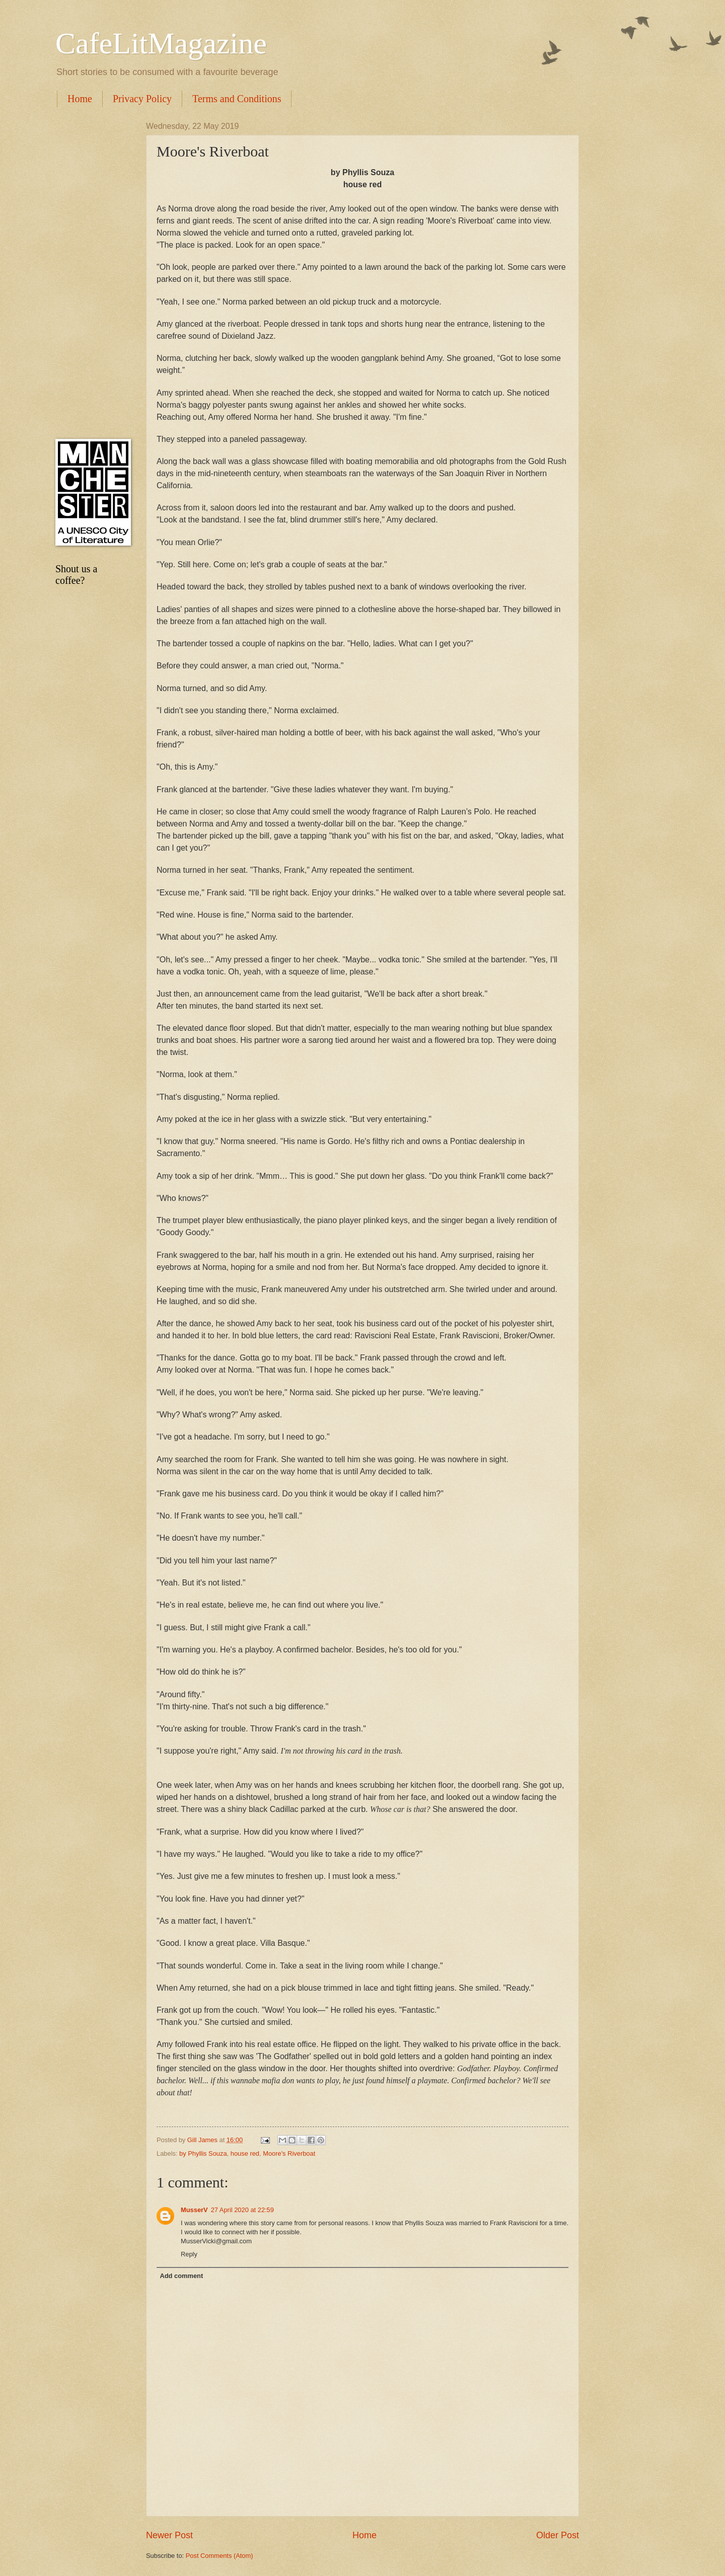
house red (245, 2153)
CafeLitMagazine (161, 43)
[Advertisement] (90, 273)
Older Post (557, 2535)
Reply (189, 2254)
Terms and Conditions (236, 98)
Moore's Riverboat (289, 2153)
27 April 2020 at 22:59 (242, 2210)
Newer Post (169, 2535)
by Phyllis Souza (203, 2153)
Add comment (181, 2276)
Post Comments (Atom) (219, 2555)
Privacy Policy (142, 98)
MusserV (194, 2210)
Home (79, 98)
